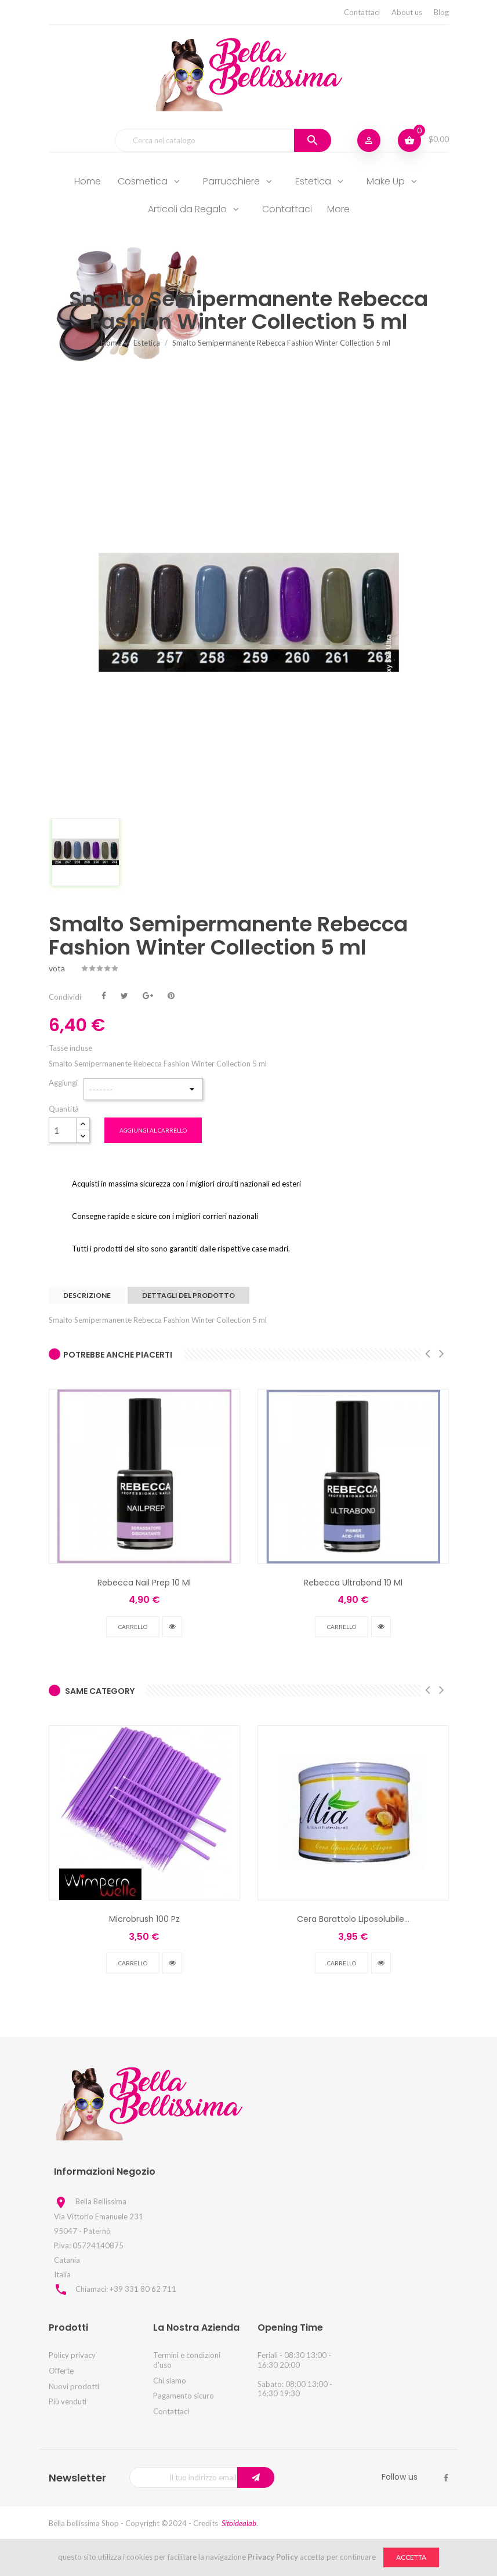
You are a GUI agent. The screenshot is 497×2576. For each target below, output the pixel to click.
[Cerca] (223, 140)
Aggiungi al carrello (153, 1130)
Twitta (124, 994)
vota (57, 968)
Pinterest (171, 994)
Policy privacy (72, 2355)
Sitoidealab (239, 2523)
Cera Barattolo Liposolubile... (353, 1919)
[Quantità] (63, 1130)
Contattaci (362, 12)
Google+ (148, 994)
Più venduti (67, 2401)
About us (406, 12)
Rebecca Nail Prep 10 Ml (144, 1582)
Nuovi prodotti (74, 2386)
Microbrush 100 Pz (144, 1919)
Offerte (61, 2370)
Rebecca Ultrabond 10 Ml (353, 1582)
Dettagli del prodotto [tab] (188, 1295)
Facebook (446, 2478)
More (338, 209)
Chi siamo (169, 2380)
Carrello (132, 1626)
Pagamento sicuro (183, 2395)
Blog (441, 12)
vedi (172, 1626)
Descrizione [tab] (87, 1295)
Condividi (103, 994)
